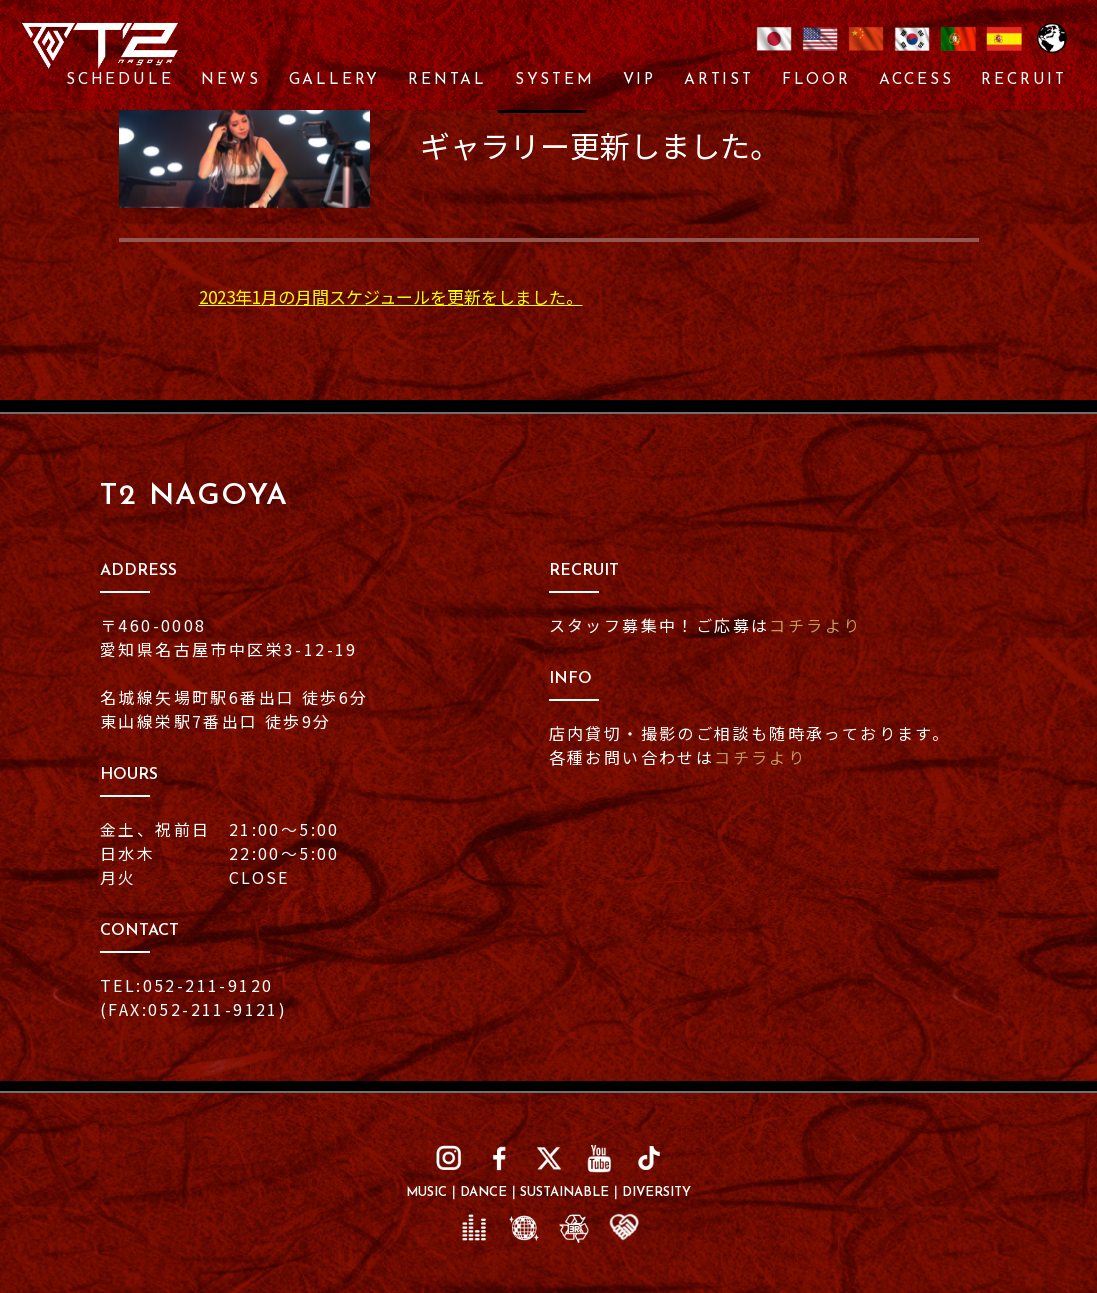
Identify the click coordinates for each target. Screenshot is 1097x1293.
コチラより (815, 625)
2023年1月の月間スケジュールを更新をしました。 (391, 296)
